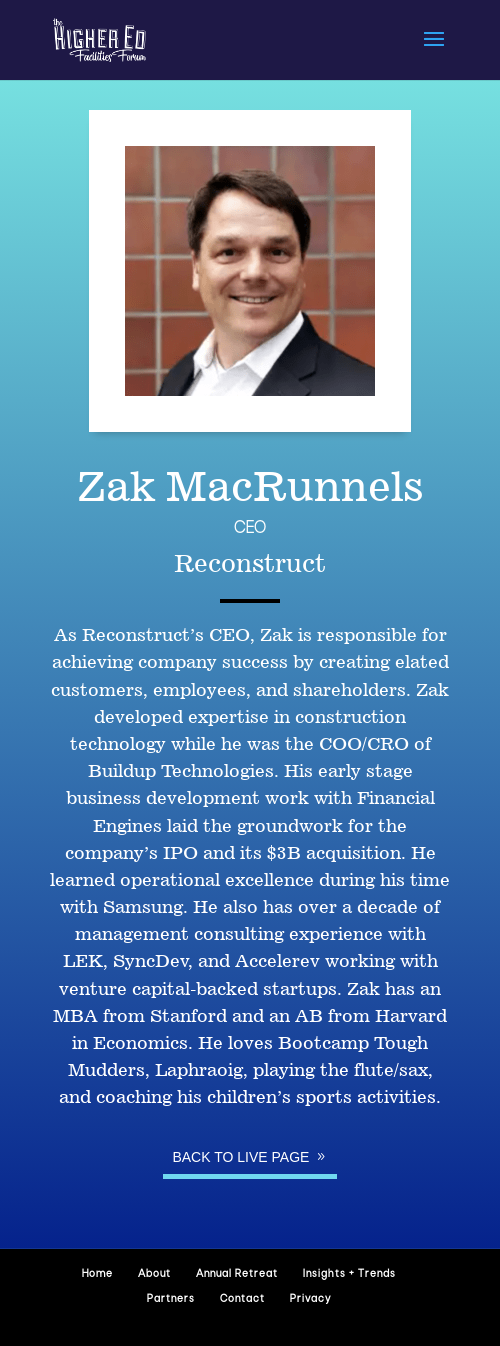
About (154, 1274)
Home (97, 1274)
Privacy (310, 1299)
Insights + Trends (349, 1274)
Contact (242, 1299)
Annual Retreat (237, 1274)
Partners (171, 1299)
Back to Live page (240, 1157)
